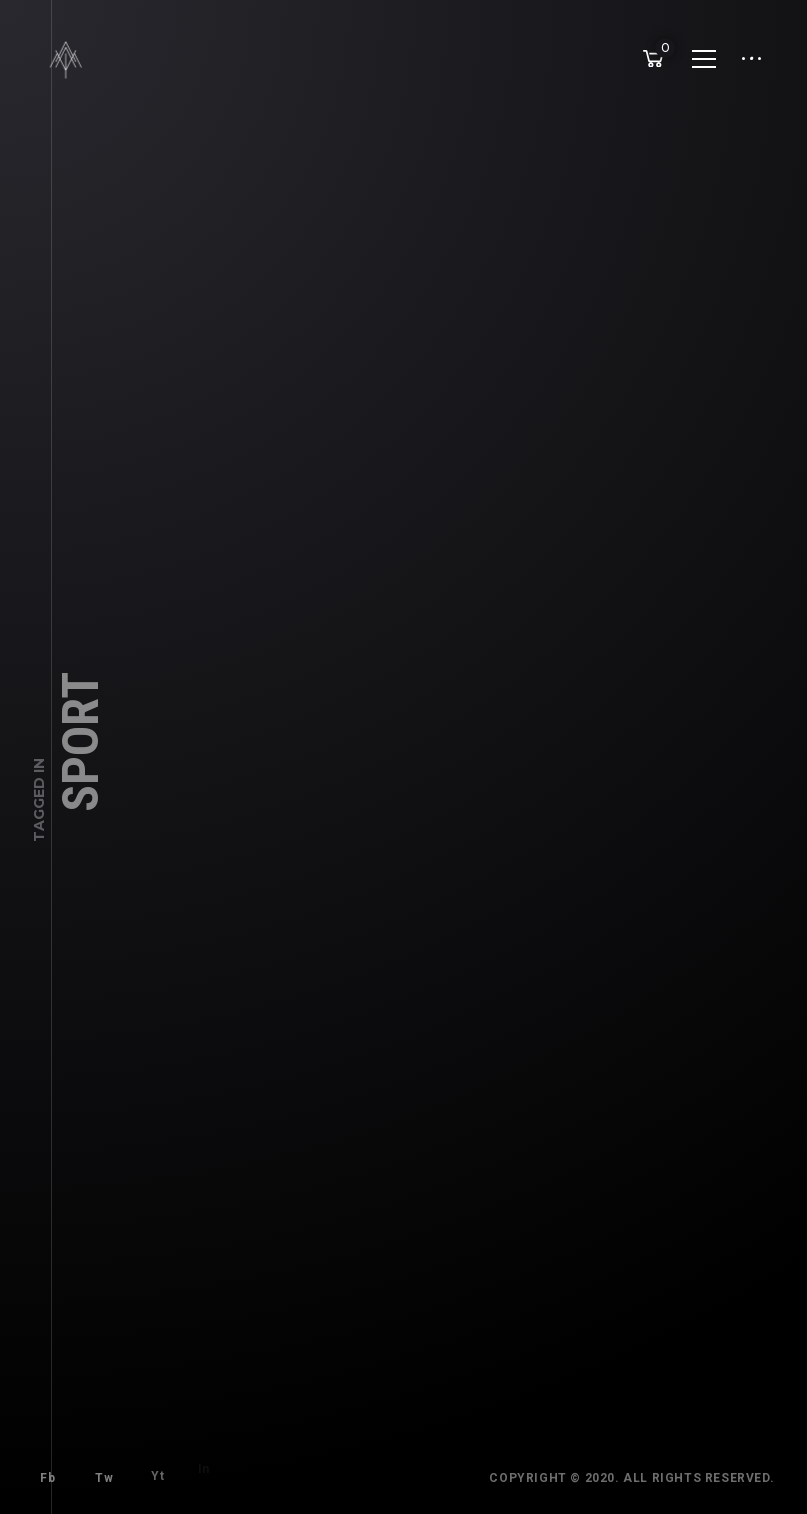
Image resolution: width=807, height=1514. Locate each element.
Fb (42, 1473)
